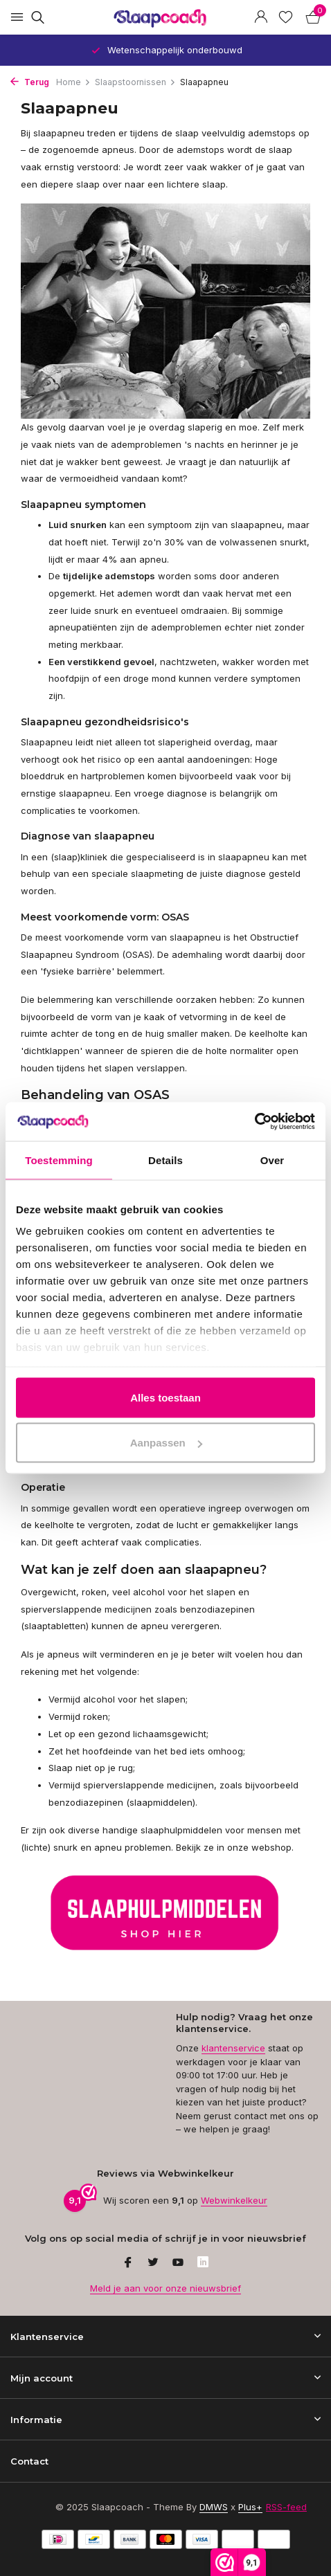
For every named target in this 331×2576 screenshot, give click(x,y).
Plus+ (250, 2506)
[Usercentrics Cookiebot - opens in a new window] (254, 1122)
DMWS (213, 2506)
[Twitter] (153, 2263)
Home (73, 82)
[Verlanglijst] (285, 17)
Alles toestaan (165, 1397)
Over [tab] (272, 1159)
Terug (29, 82)
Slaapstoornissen (135, 82)
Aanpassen (166, 1443)
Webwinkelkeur (234, 2200)
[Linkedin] (202, 2263)
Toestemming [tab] (59, 1159)
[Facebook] (128, 2263)
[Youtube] (178, 2263)
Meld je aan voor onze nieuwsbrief (165, 2288)
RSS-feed (286, 2506)
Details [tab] (165, 1159)
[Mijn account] (260, 17)
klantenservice (233, 2047)
